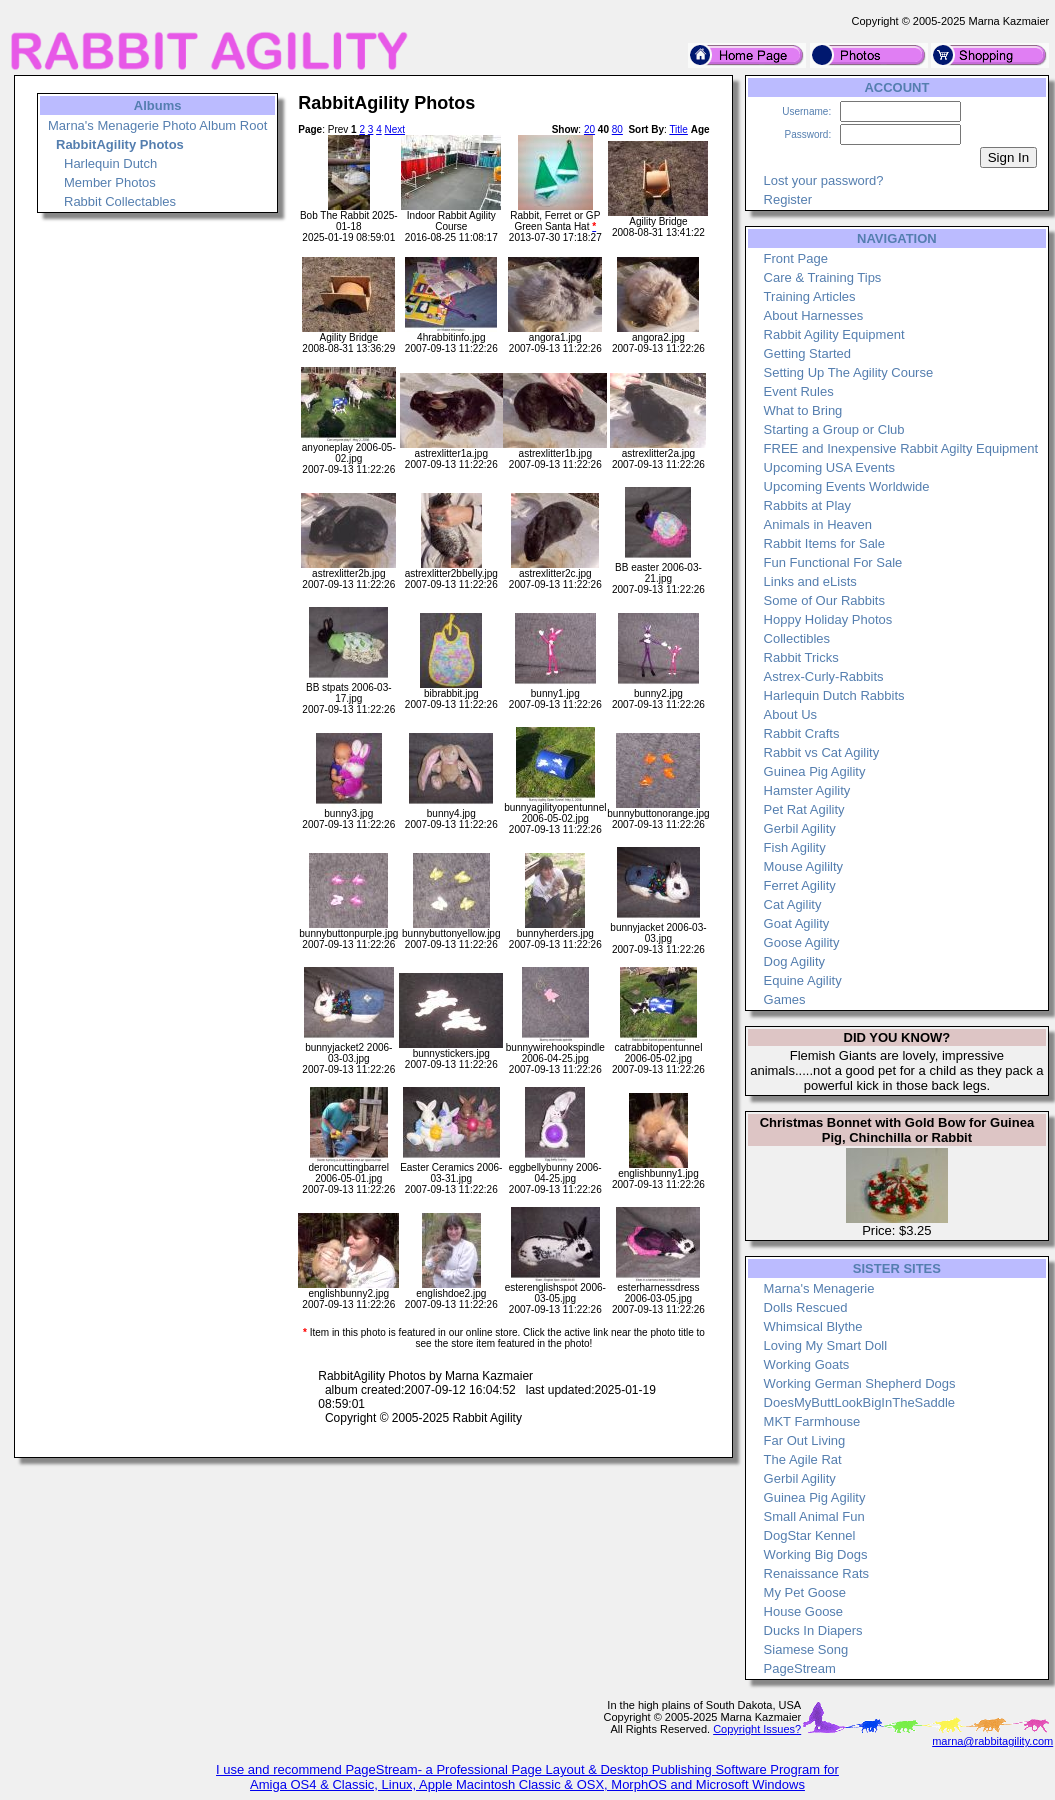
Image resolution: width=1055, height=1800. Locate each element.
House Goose (804, 1611)
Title (678, 129)
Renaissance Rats (817, 1573)
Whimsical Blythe (813, 1326)
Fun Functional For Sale (833, 562)
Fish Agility (795, 847)
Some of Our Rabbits (824, 600)
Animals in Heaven (818, 524)
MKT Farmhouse (812, 1421)
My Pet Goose (805, 1592)
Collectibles (797, 638)
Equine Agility (803, 980)
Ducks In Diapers (813, 1630)
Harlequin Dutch (110, 163)
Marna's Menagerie (819, 1288)
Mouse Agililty (803, 866)
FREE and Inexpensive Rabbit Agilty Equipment (901, 448)
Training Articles (810, 296)
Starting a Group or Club (834, 429)
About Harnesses (814, 315)
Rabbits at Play (807, 505)
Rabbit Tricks (801, 657)
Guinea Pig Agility (815, 771)
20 (589, 129)
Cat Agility (793, 904)
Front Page (796, 258)
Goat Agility (797, 923)
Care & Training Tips (823, 277)
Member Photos (110, 182)
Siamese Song (806, 1649)
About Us (790, 714)
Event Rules (799, 391)
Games (785, 999)
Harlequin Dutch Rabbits (834, 695)
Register (788, 199)
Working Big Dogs (816, 1554)
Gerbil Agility (800, 828)
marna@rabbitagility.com (992, 1741)
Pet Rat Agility (804, 809)
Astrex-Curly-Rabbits (824, 676)
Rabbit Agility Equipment (834, 334)
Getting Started (807, 353)
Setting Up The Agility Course (849, 372)
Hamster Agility (807, 790)
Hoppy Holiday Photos (828, 619)
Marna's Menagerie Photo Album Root (157, 125)
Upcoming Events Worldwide (847, 486)
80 (617, 129)
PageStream (800, 1668)
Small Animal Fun (814, 1516)
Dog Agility (794, 961)
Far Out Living (805, 1440)
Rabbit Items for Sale (824, 543)
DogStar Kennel (810, 1535)
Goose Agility (802, 942)
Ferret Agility (800, 885)
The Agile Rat (803, 1459)
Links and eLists (810, 581)
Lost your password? (824, 180)
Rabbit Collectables (120, 201)
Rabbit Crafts (802, 733)
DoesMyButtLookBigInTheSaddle (860, 1402)
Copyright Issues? (757, 1729)
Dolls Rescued (806, 1307)
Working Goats (807, 1364)
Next (394, 129)
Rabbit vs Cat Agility (822, 752)
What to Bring (803, 410)
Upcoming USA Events (830, 467)
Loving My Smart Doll (826, 1345)
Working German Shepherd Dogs (860, 1383)
